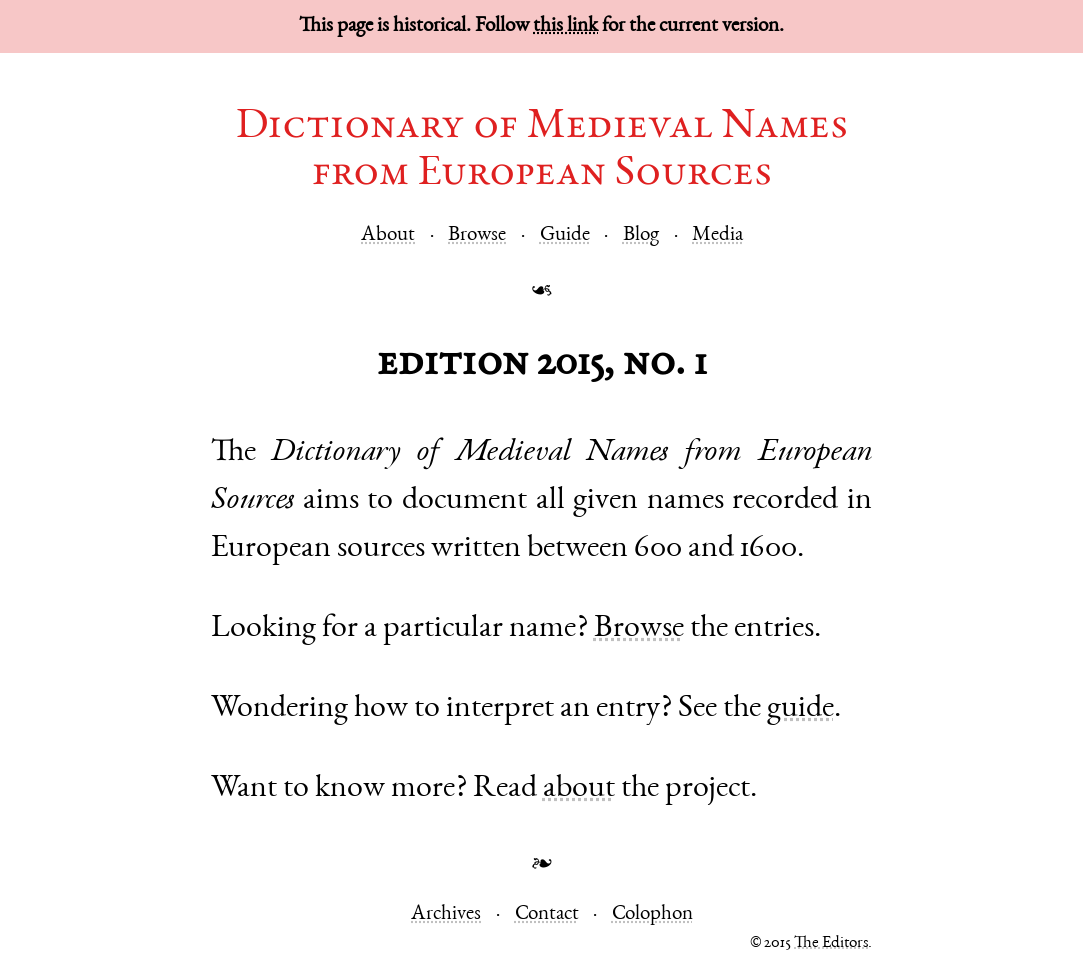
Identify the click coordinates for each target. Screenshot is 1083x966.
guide (800, 709)
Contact (547, 914)
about (579, 789)
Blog (641, 235)
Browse (477, 235)
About (388, 235)
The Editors (831, 943)
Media (717, 235)
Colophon (652, 914)
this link (565, 26)
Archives (446, 914)
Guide (565, 235)
